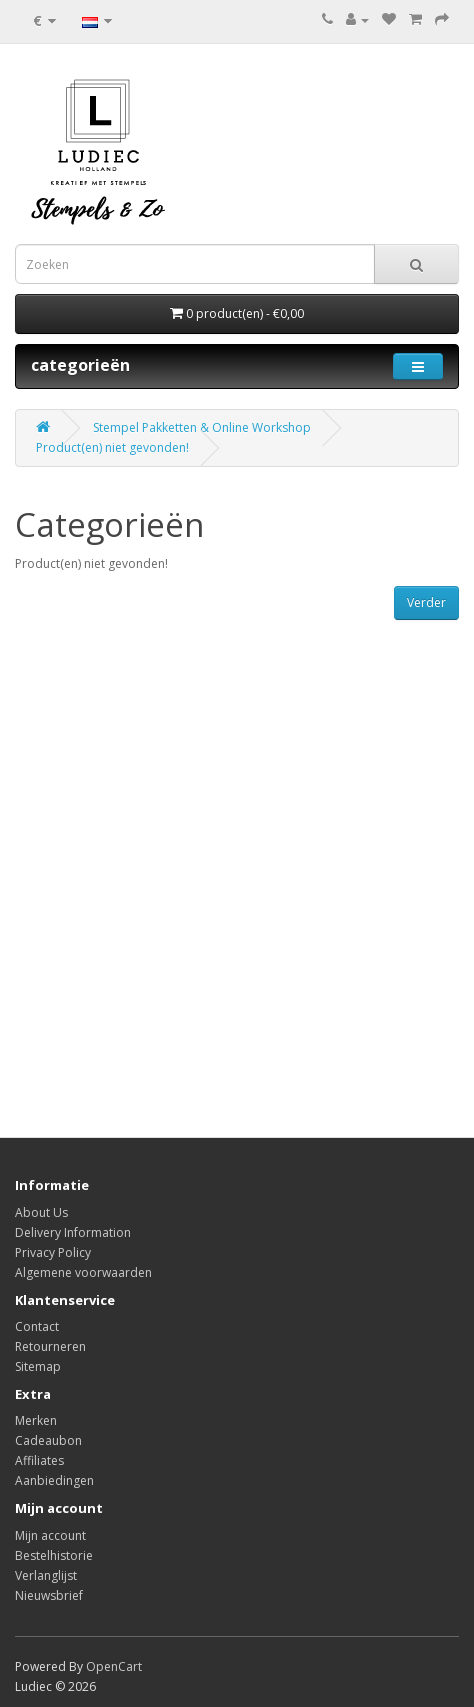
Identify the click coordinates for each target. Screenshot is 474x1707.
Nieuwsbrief (49, 1595)
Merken (36, 1420)
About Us (41, 1212)
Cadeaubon (48, 1440)
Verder (426, 602)
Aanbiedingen (54, 1480)
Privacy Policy (53, 1252)
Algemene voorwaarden (83, 1272)
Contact (37, 1326)
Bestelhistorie (54, 1555)
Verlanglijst (46, 1575)
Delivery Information (73, 1232)
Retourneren (50, 1346)
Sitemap (38, 1366)
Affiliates (39, 1460)
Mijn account (50, 1535)
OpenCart (114, 1666)
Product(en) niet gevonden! (112, 447)
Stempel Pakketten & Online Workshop (202, 427)
